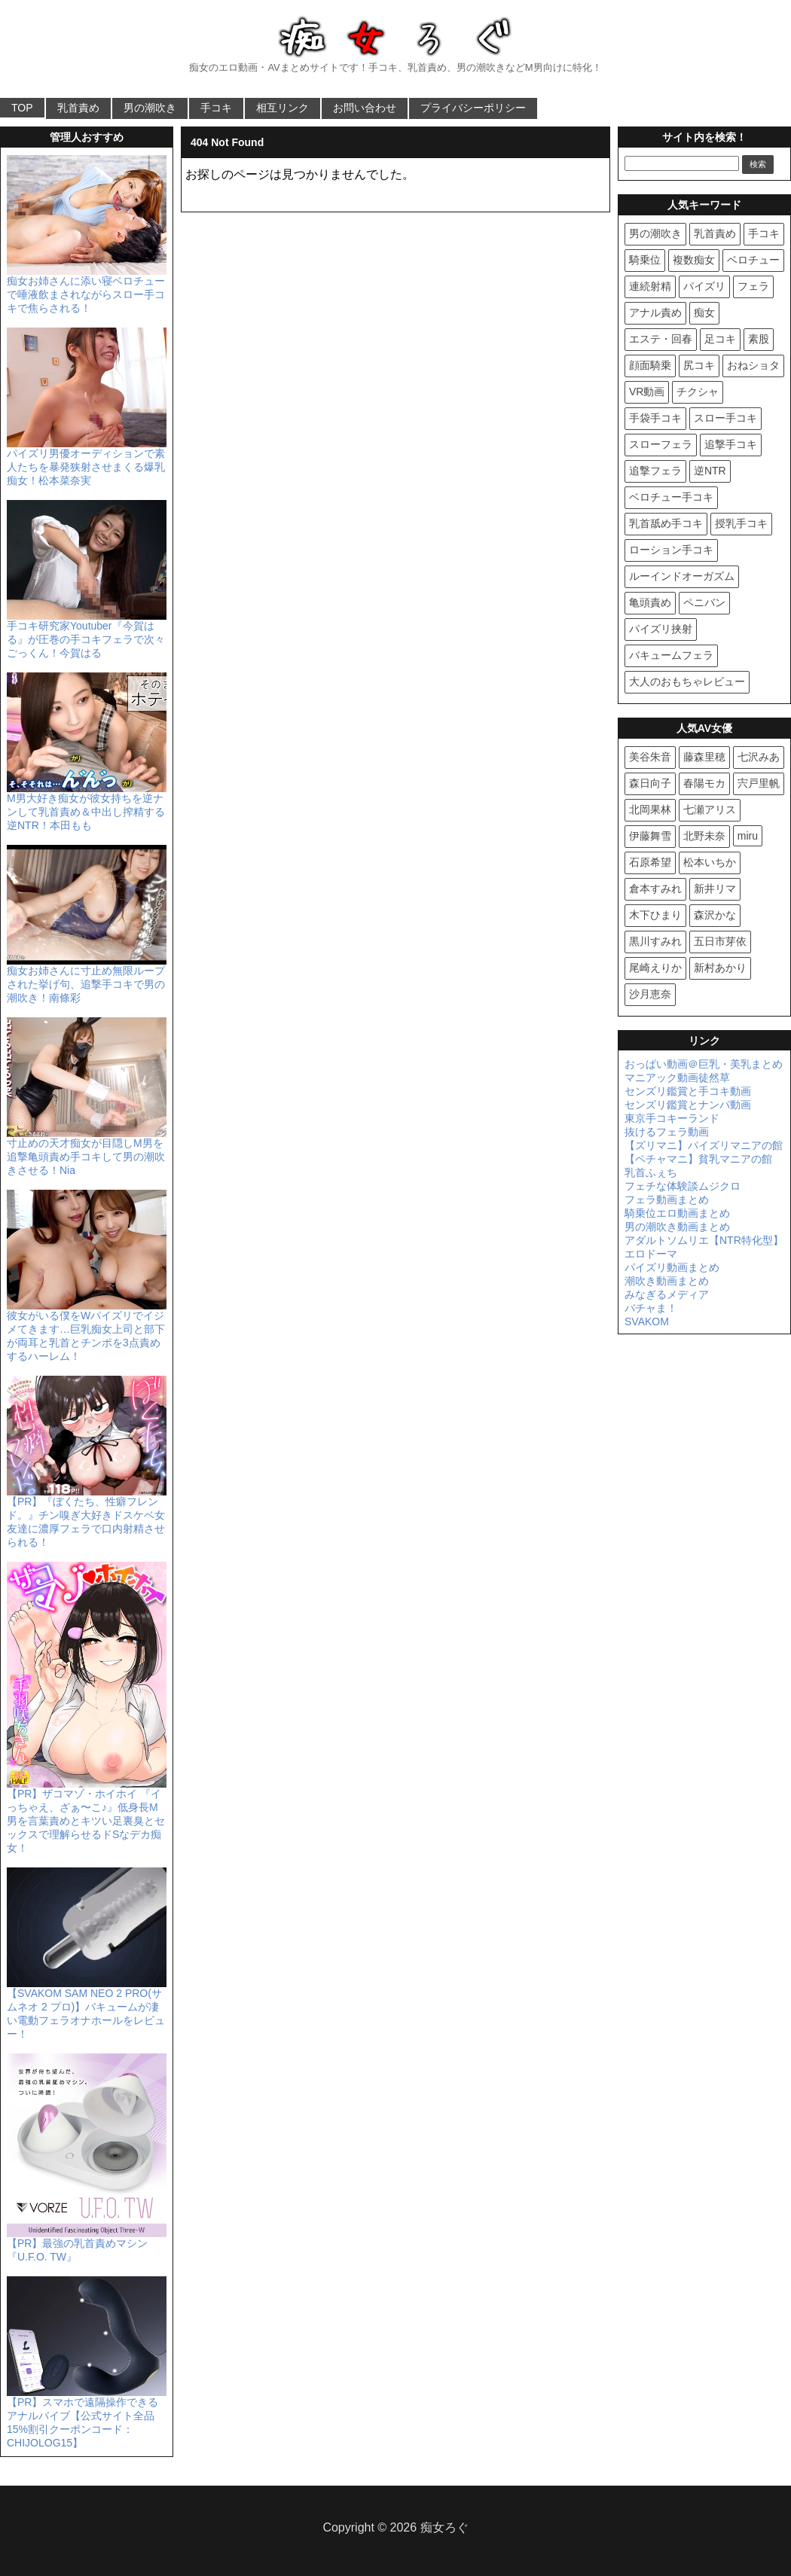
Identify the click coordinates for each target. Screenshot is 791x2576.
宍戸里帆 (759, 783)
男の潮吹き (150, 108)
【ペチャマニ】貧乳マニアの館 (698, 1159)
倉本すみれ (655, 889)
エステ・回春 (660, 339)
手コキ (216, 108)
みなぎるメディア (667, 1294)
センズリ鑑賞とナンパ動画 (688, 1105)
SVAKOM (647, 1321)
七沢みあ (759, 757)
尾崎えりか (655, 968)
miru (748, 836)
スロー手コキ (725, 418)
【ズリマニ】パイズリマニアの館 (704, 1145)
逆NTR (710, 471)
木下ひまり (655, 915)
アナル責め (655, 312)
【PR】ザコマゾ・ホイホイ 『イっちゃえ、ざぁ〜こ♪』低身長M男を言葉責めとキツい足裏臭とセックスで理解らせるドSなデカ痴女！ (86, 1815)
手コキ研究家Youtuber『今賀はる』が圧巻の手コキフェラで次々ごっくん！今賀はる (86, 633)
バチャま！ (651, 1308)
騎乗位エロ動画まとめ (677, 1213)
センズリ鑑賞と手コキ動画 (688, 1091)
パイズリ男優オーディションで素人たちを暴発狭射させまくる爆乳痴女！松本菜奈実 (86, 460)
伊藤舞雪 (650, 836)
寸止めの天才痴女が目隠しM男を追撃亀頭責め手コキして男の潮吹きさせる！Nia (86, 1150)
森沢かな (715, 915)
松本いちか (709, 862)
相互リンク (282, 108)
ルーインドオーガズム (681, 576)
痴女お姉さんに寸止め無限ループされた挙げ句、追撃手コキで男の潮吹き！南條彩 (86, 978)
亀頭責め (650, 602)
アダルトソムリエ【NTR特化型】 (704, 1240)
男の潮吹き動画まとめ (677, 1227)
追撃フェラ (655, 471)
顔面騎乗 (650, 365)
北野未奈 (704, 836)
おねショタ (753, 365)
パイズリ (704, 286)
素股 (758, 339)
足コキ (720, 339)
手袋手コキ (655, 418)
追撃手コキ (730, 444)
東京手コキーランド (672, 1118)
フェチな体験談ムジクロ (683, 1186)
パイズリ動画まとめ (672, 1267)
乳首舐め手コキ (666, 523)
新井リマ (715, 889)
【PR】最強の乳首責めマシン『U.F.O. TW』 (86, 2244)
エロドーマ (651, 1254)
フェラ (753, 286)
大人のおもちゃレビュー (687, 681)
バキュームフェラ (671, 655)
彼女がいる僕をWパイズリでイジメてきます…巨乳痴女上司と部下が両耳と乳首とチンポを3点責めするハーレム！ (86, 1329)
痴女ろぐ (444, 2527)
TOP (22, 108)
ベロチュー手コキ (671, 497)
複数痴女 (694, 260)
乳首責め (78, 108)
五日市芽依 (720, 941)
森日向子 (650, 783)
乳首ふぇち (651, 1172)
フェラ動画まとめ (667, 1199)
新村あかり (720, 968)
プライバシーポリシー (473, 108)
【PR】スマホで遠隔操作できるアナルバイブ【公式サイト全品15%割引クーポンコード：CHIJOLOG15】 (86, 2416)
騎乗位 (645, 260)
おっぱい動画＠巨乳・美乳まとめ (704, 1064)
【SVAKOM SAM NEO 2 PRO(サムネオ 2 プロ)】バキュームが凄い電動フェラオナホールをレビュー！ (86, 2007)
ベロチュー (753, 260)
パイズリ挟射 (660, 629)
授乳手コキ (741, 523)
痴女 (704, 312)
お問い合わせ (364, 108)
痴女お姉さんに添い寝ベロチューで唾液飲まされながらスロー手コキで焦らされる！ (86, 288)
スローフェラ (660, 444)
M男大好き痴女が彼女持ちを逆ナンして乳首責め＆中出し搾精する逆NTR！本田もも (86, 805)
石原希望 (650, 862)
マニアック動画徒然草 (677, 1078)
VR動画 (646, 392)
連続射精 (650, 286)
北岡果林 (650, 809)
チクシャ (697, 392)
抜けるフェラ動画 (667, 1132)
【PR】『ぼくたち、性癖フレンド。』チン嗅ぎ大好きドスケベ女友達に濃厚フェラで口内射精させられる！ (86, 1515)
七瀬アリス (709, 809)
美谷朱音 (650, 757)
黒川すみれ (655, 941)
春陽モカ (704, 783)
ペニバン (704, 602)
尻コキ (699, 365)
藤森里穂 (704, 757)
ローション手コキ (671, 550)
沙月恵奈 (650, 994)
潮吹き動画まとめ (667, 1281)
